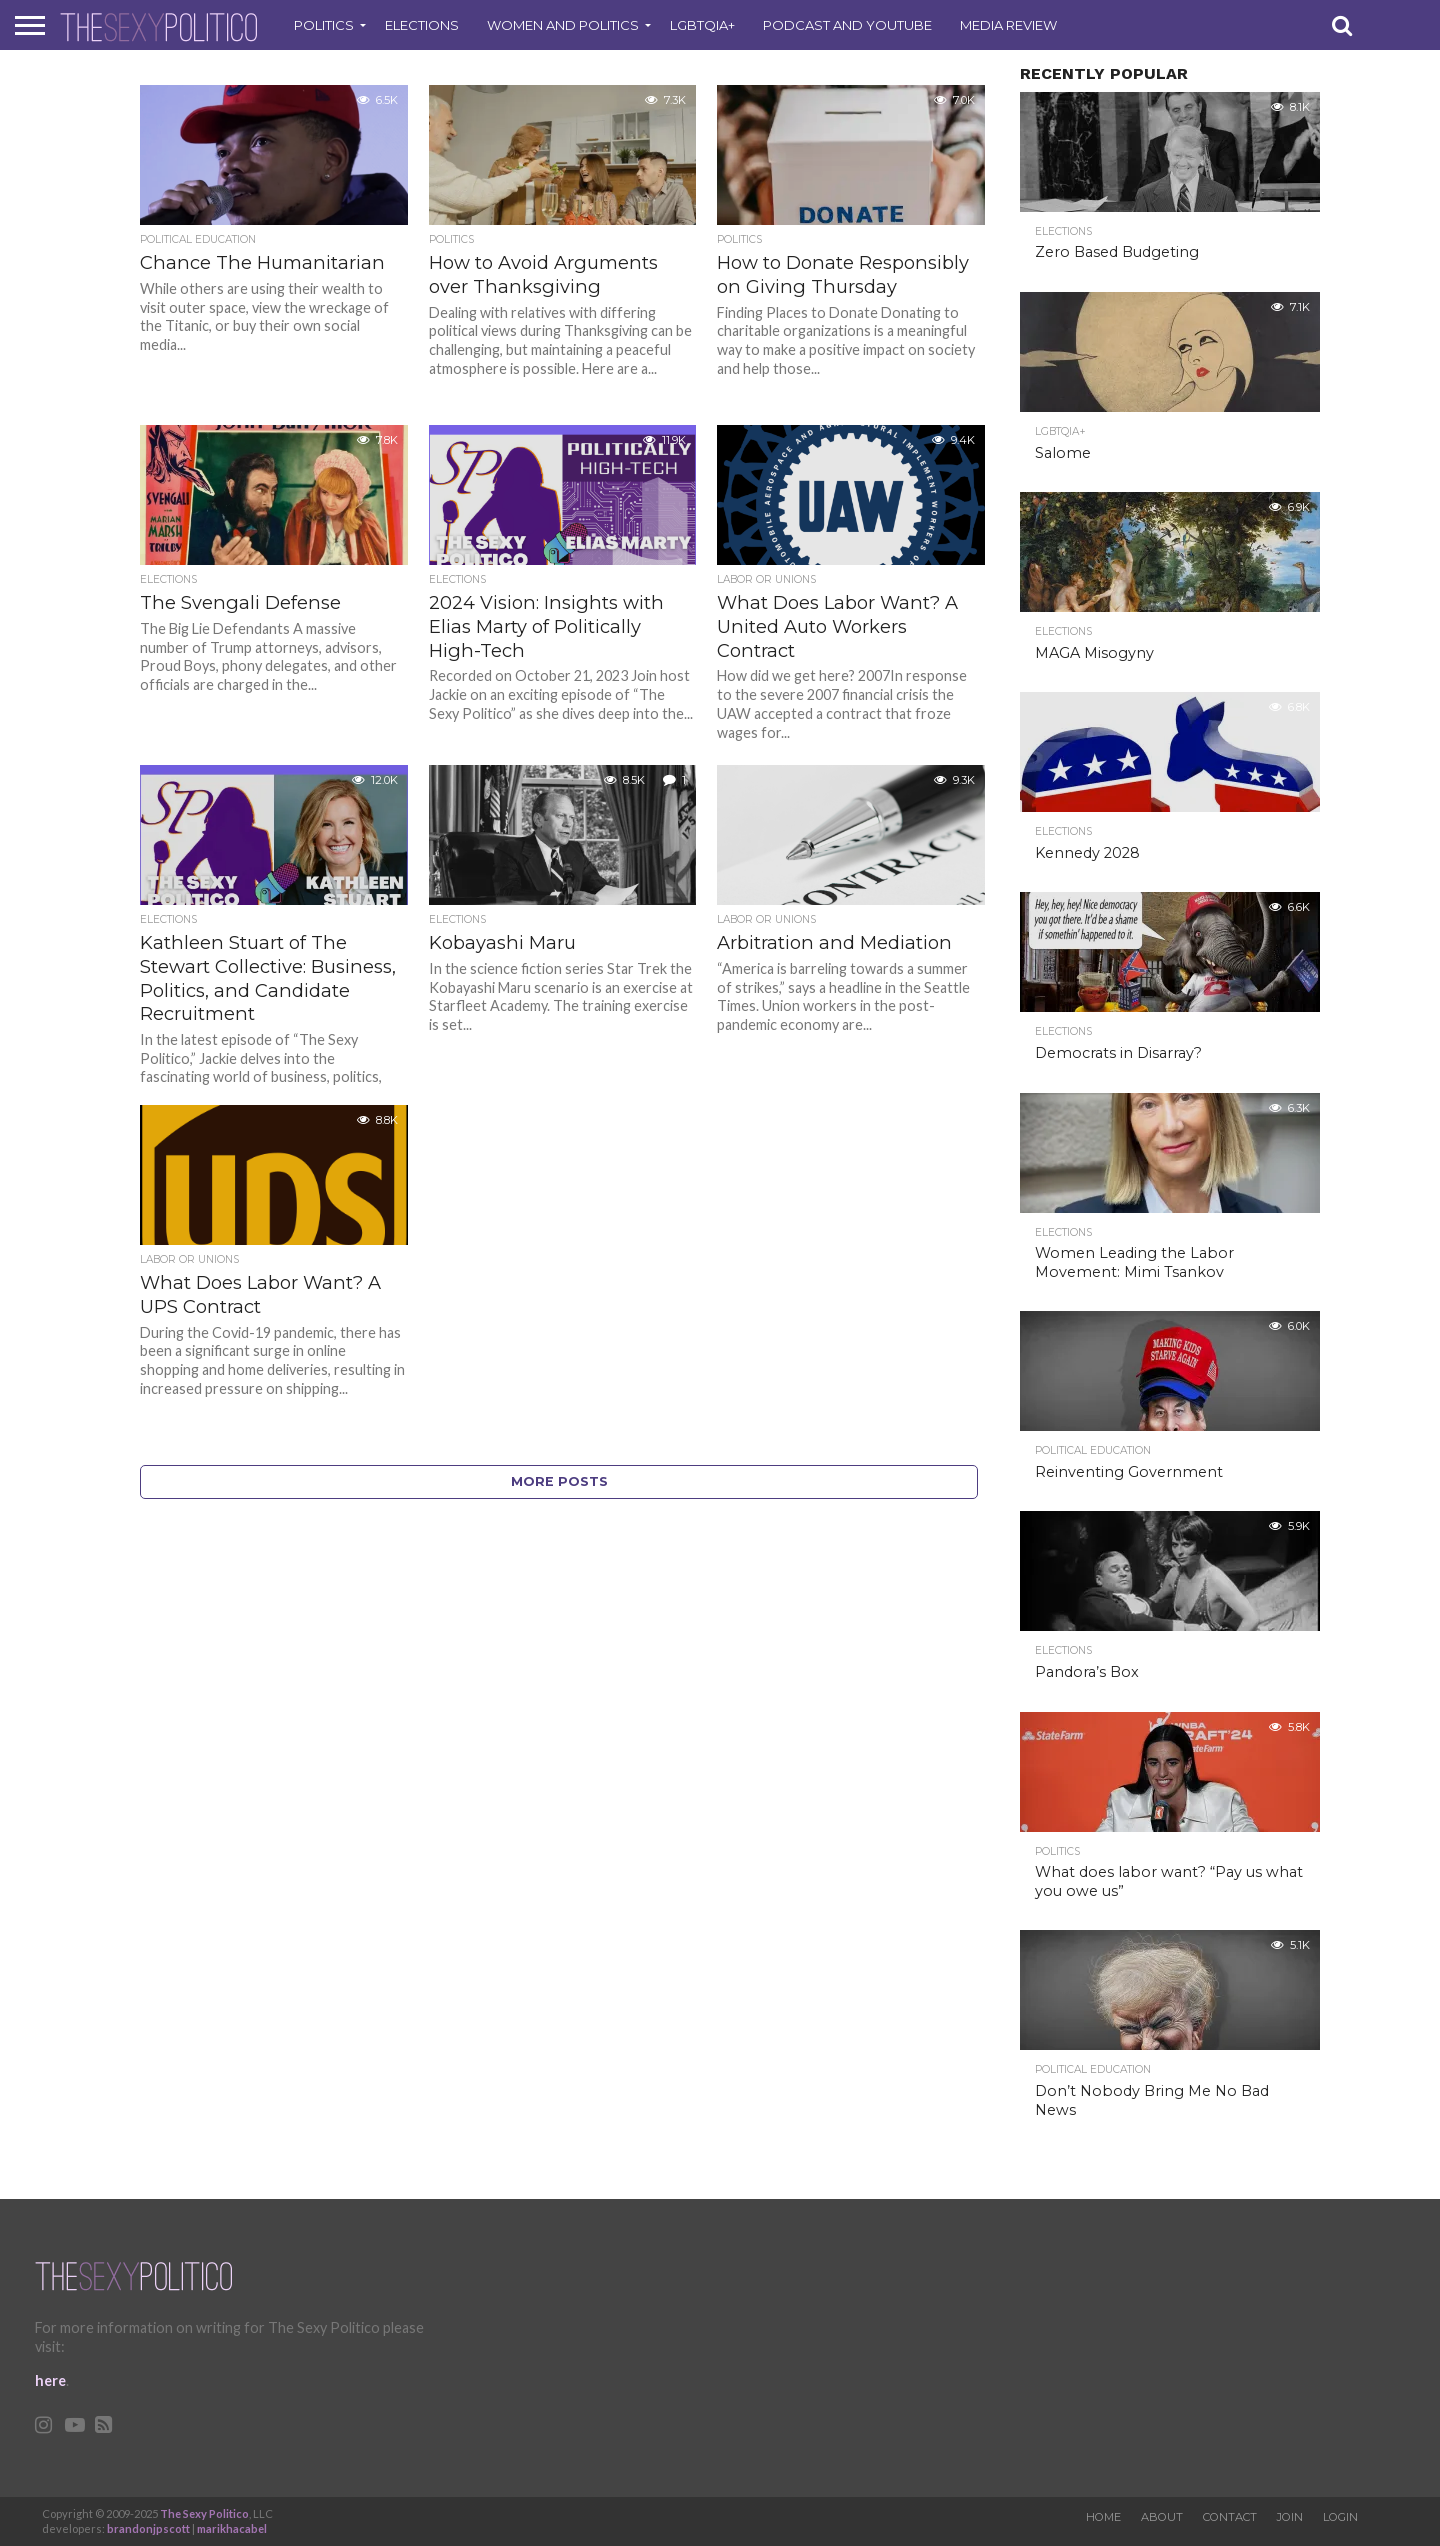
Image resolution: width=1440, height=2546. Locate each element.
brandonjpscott (148, 2528)
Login (1340, 2517)
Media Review (1008, 25)
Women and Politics (563, 25)
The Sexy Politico (204, 2513)
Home (1103, 2517)
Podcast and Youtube (847, 25)
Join (1290, 2517)
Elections (422, 25)
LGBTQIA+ (702, 25)
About (1162, 2517)
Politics (324, 25)
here (50, 2380)
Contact (1230, 2517)
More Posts (559, 1481)
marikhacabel (232, 2528)
